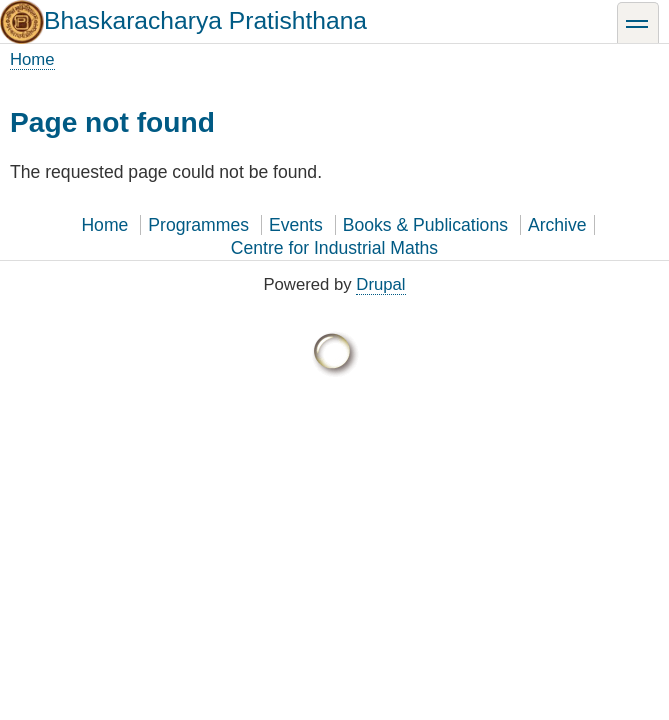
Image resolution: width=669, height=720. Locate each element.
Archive (557, 225)
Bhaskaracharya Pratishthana (205, 20)
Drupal (380, 284)
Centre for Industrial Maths (334, 248)
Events (296, 225)
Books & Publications (425, 225)
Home (32, 59)
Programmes (198, 225)
